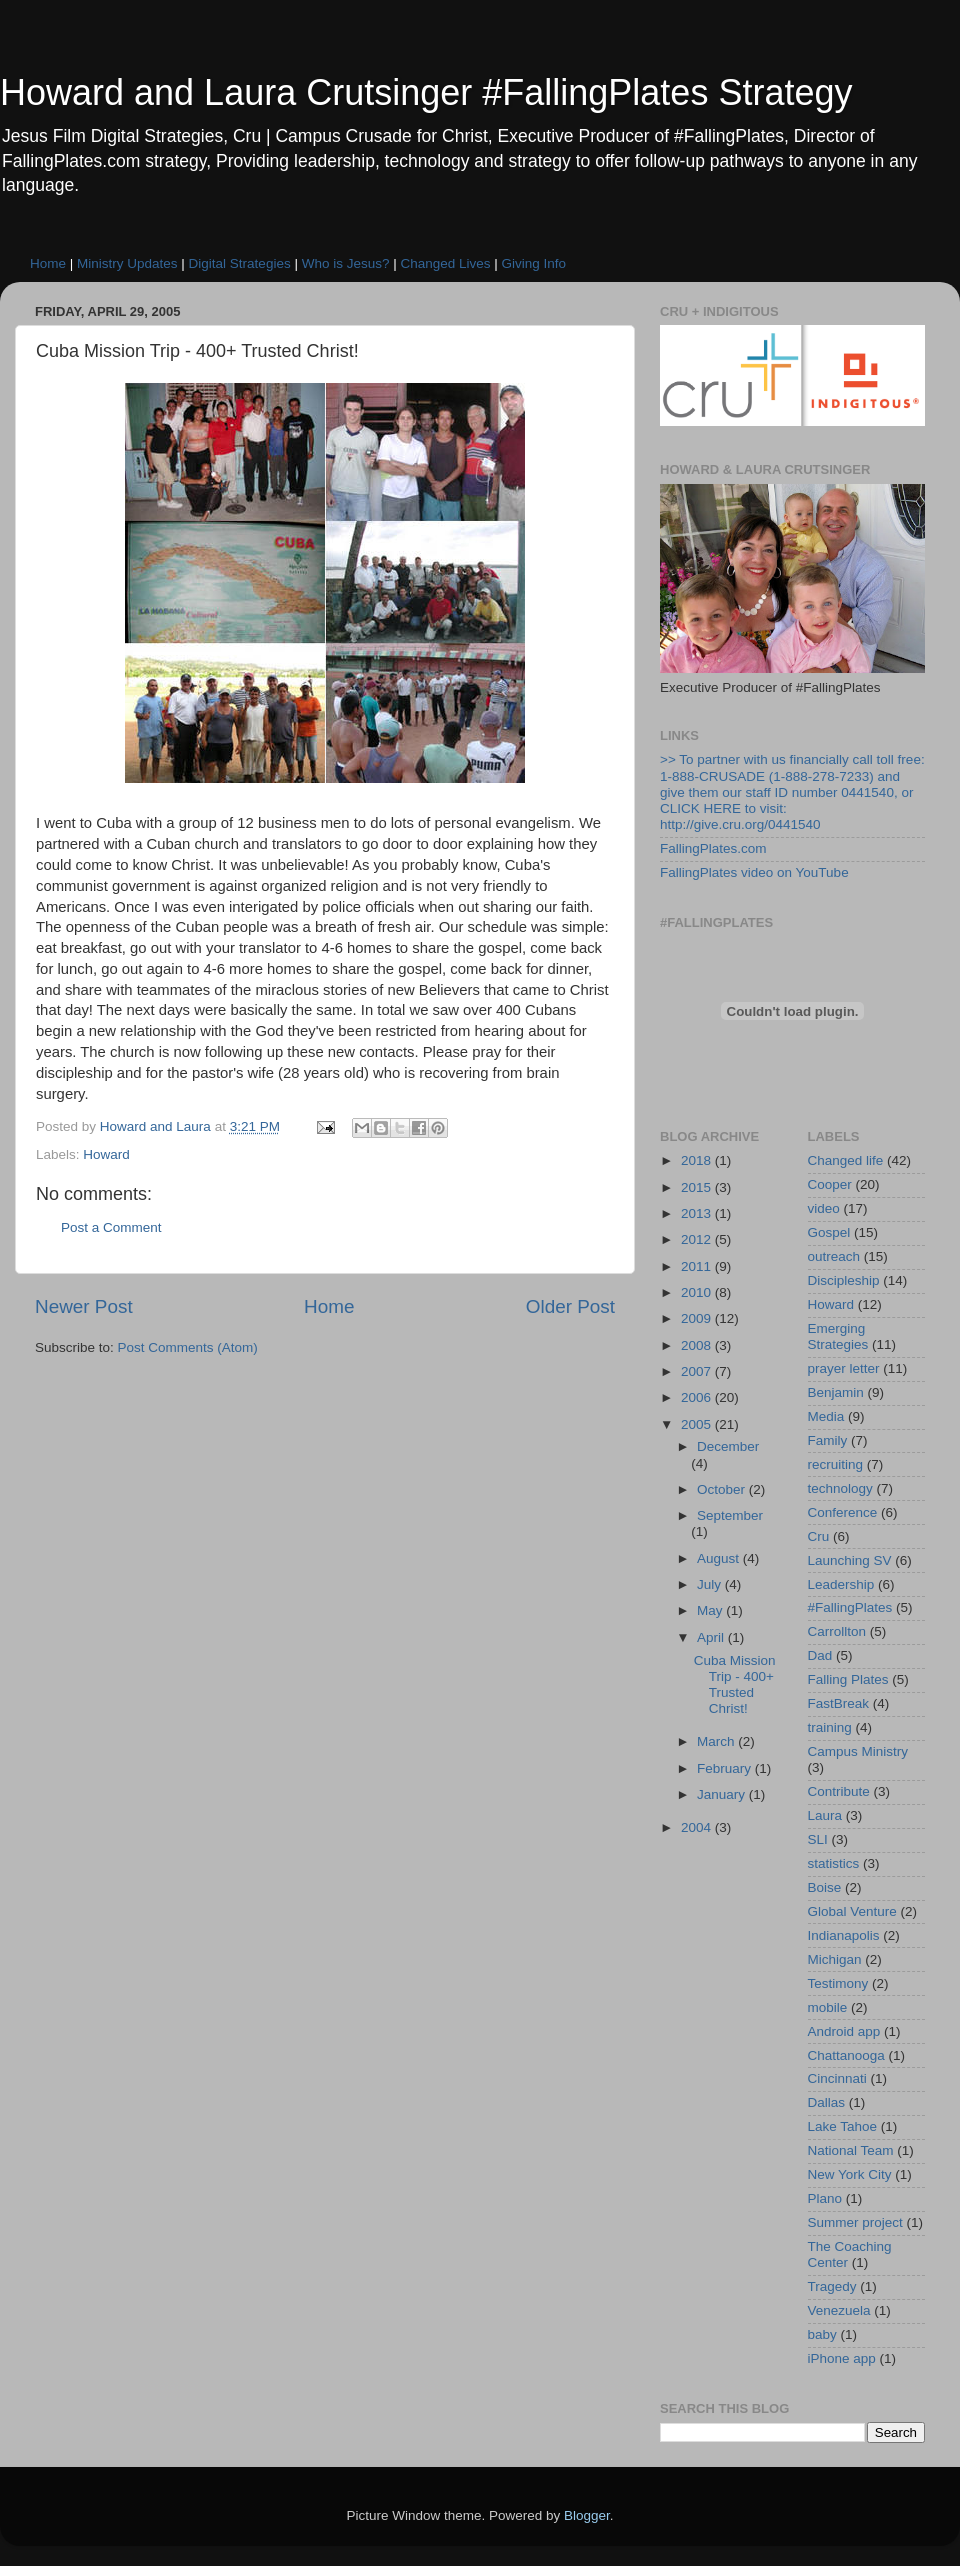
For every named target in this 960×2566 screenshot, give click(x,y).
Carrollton (837, 1631)
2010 (698, 1292)
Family (828, 1440)
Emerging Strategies (838, 1336)
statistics (834, 1863)
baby (822, 2334)
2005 (698, 1424)
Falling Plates (848, 1679)
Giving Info (534, 263)
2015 (698, 1187)
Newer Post (84, 1306)
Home (48, 263)
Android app (844, 2031)
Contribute (839, 1791)
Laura (825, 1815)
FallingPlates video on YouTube (754, 872)
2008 (698, 1345)
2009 (698, 1318)
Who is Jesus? (346, 263)
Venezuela (839, 2310)
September (730, 1515)
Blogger (587, 2515)
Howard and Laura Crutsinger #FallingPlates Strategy (426, 92)
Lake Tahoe (843, 2126)
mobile (828, 2007)
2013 (698, 1213)
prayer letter (844, 1368)
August (720, 1558)
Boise (825, 1887)
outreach (834, 1256)
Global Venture (852, 1911)
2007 (698, 1371)
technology (840, 1488)
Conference (843, 1512)
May (711, 1610)
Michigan (835, 1959)
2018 (698, 1160)
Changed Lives (445, 263)
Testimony (838, 1983)
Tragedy (832, 2286)
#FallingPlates (850, 1607)
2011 (698, 1266)
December (728, 1446)
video (824, 1208)
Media (826, 1416)
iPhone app (842, 2358)
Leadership (841, 1584)
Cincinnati (837, 2078)
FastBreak (839, 1703)
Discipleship (844, 1280)
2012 (698, 1239)
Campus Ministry (858, 1751)
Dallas (827, 2102)
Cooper (830, 1184)
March (717, 1741)
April (712, 1637)
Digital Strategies (240, 263)
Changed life (846, 1160)
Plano (825, 2198)
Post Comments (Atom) (188, 1347)
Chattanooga (846, 2055)
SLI (818, 1839)
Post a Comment (111, 1227)
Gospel (829, 1232)
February (726, 1768)
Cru (819, 1536)
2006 (698, 1397)
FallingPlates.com (713, 848)
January (723, 1794)
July (711, 1584)
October (723, 1489)
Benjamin (836, 1392)
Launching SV (850, 1560)
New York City (850, 2174)
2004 (698, 1827)
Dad (820, 1655)
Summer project (855, 2222)
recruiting (836, 1464)
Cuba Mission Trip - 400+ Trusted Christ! (735, 1685)
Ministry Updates (127, 263)
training (830, 1727)
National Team (851, 2150)
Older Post (570, 1306)
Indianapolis (844, 1935)
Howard (106, 1154)
